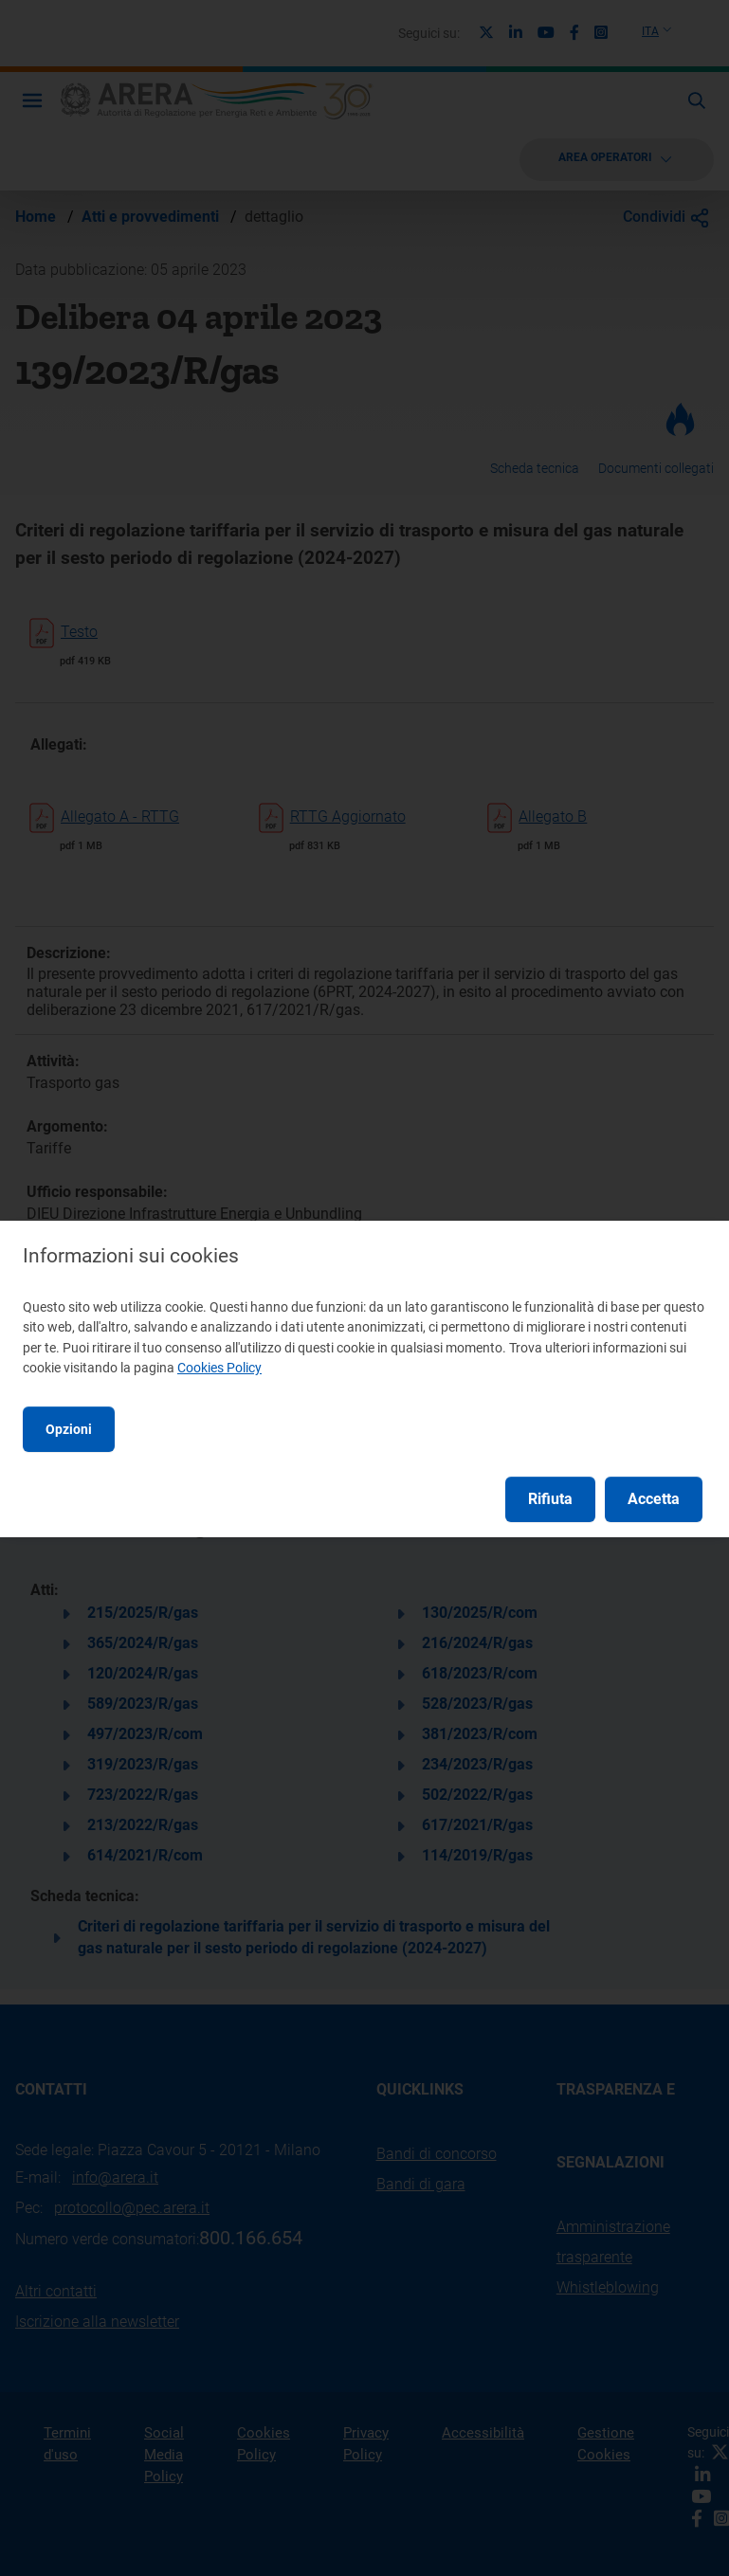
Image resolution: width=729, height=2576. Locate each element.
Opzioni (69, 1429)
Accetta (654, 1499)
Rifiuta (550, 1499)
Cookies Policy (219, 1367)
